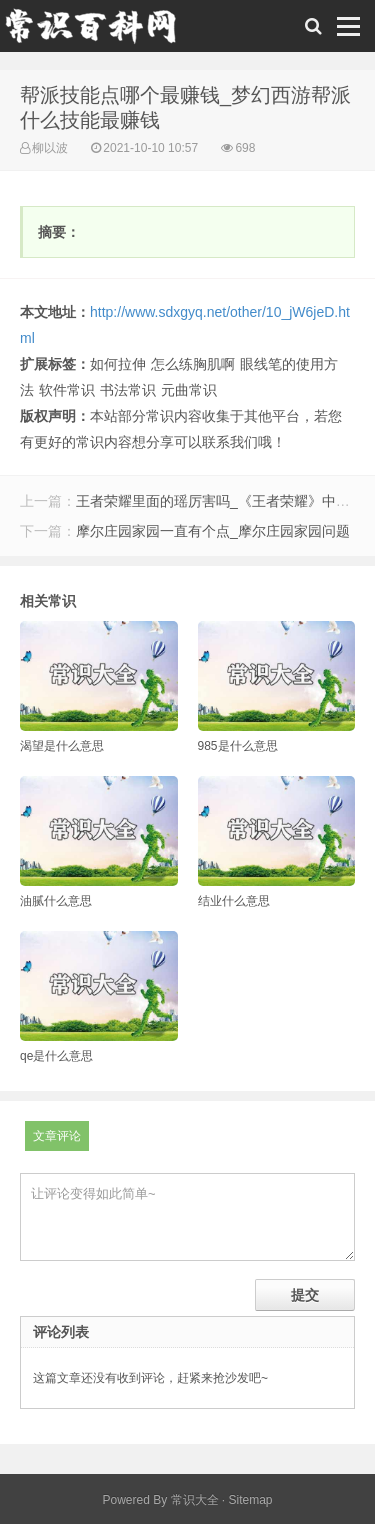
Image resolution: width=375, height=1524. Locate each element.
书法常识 (128, 390)
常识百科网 (100, 31)
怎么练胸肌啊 (193, 364)
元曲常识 (189, 390)
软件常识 (67, 390)
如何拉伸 (118, 364)
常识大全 (195, 1500)
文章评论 (57, 1136)
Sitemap (251, 1500)
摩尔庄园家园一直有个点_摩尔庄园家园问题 (213, 531)
